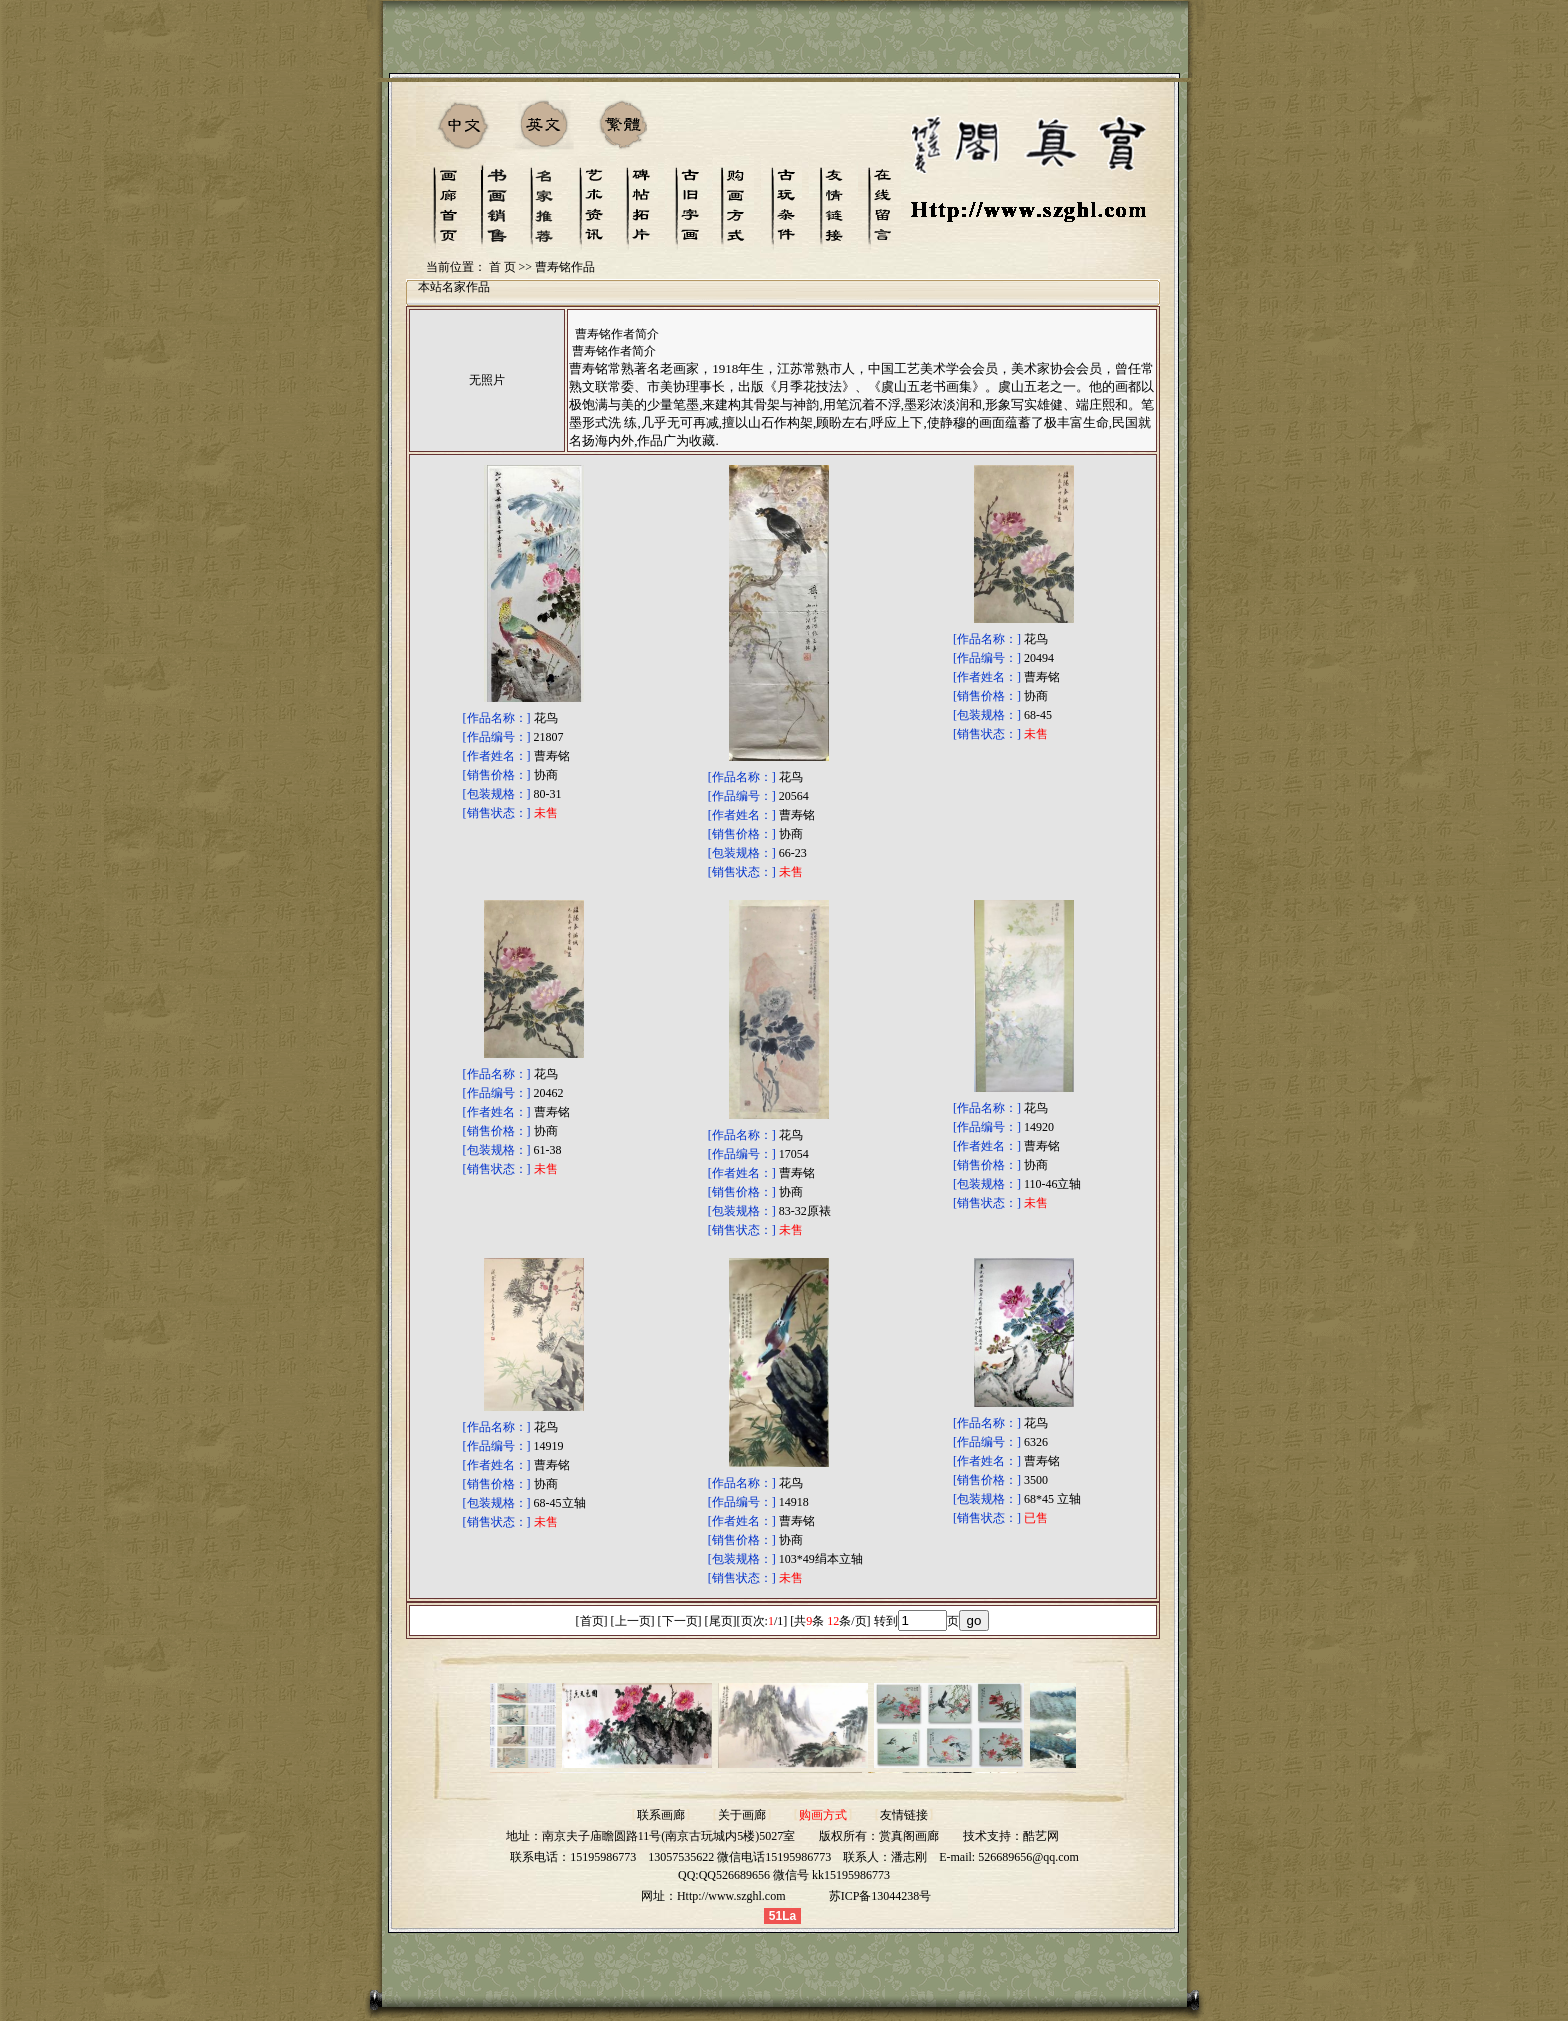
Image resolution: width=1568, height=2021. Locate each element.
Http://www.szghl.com (731, 1896)
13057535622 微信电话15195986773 (739, 1857)
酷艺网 (1041, 1836)
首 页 (502, 267)
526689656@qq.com (1028, 1857)
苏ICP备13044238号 (880, 1896)
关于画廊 (742, 1815)
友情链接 (904, 1815)
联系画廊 (661, 1815)
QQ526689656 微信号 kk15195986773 (794, 1875)
